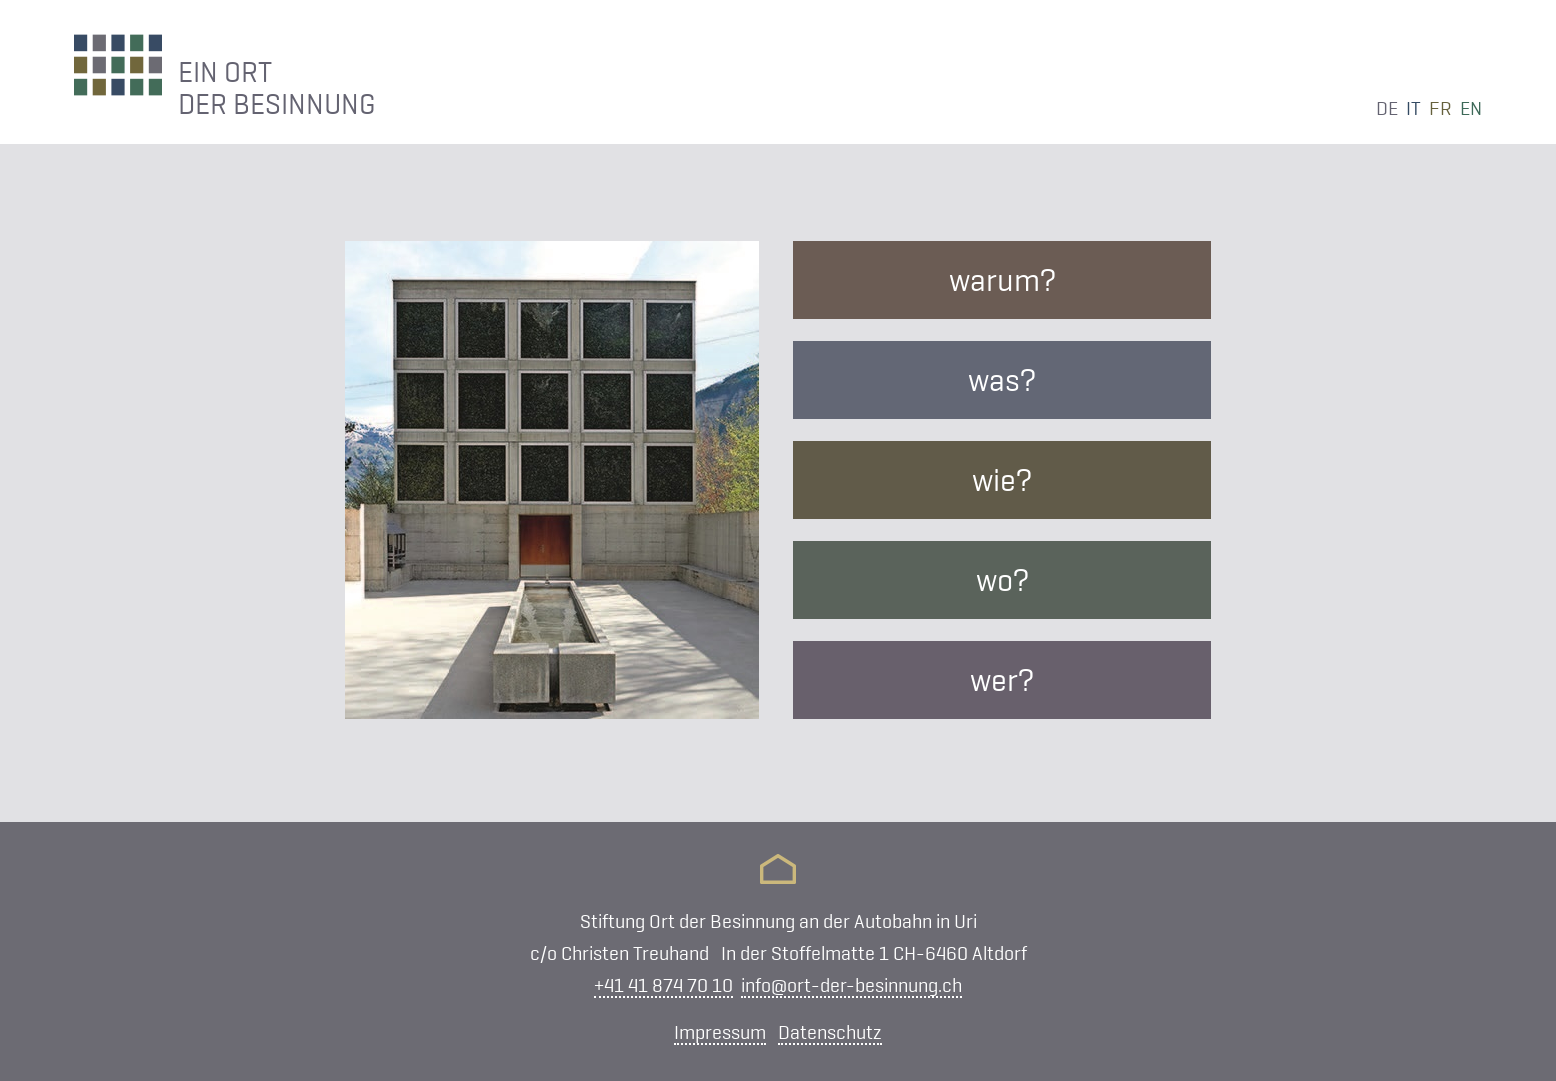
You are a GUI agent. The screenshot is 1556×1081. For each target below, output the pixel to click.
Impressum (720, 1032)
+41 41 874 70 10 (663, 985)
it (1413, 108)
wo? (1002, 580)
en (1471, 108)
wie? (1002, 480)
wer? (1002, 680)
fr (1440, 108)
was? (1002, 380)
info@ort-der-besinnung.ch (851, 985)
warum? (1002, 280)
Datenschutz (830, 1032)
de (1387, 108)
